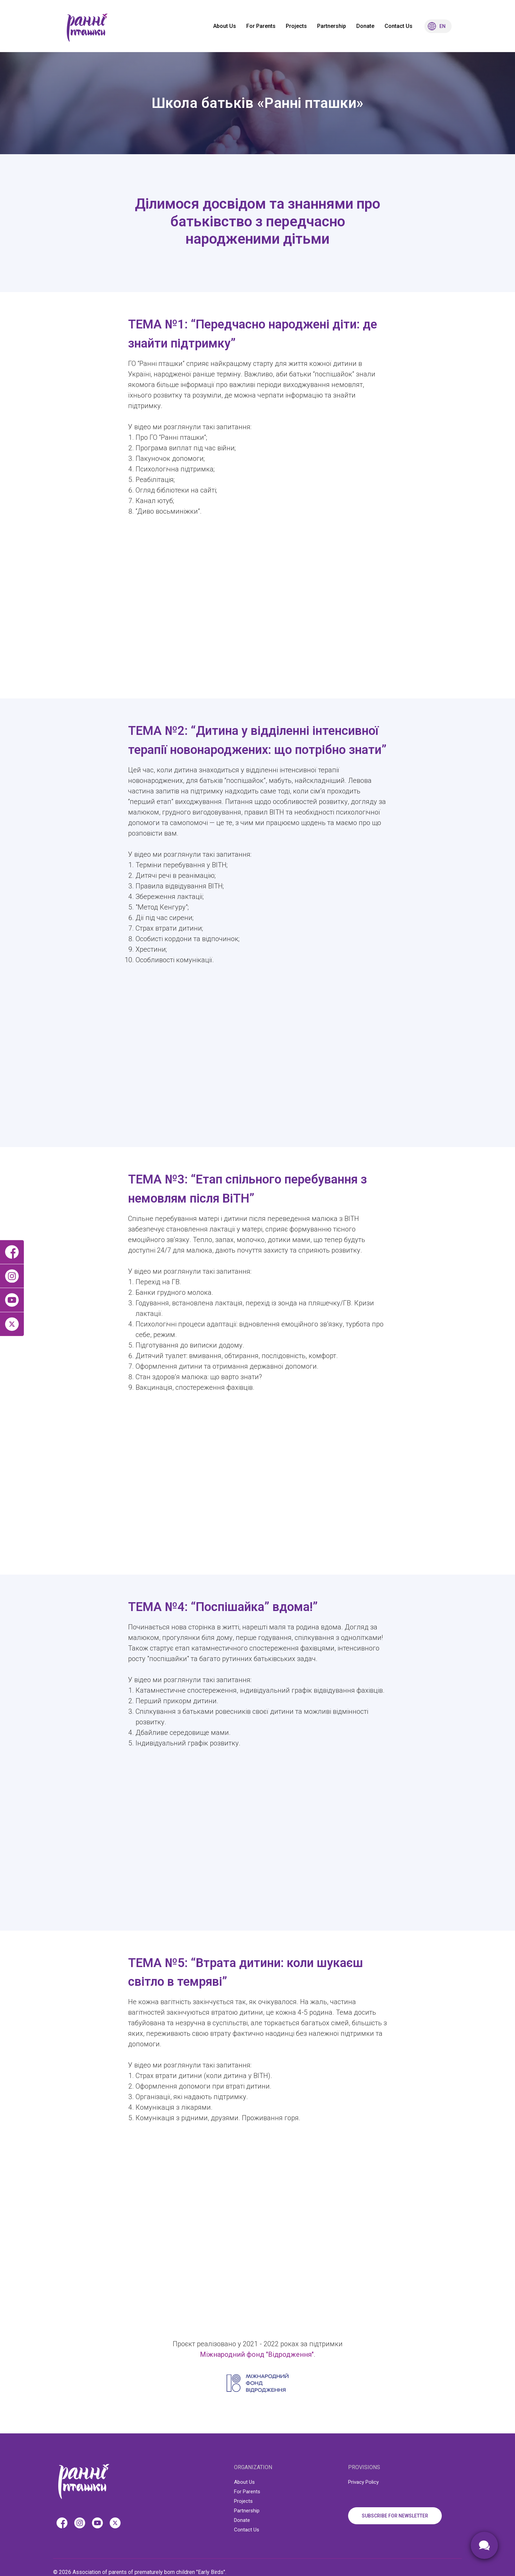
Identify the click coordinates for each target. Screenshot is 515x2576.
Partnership (331, 26)
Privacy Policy (363, 2482)
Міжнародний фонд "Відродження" (257, 2354)
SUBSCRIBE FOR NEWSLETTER (395, 2515)
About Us (224, 26)
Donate (365, 26)
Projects (296, 26)
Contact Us (398, 26)
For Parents (261, 26)
